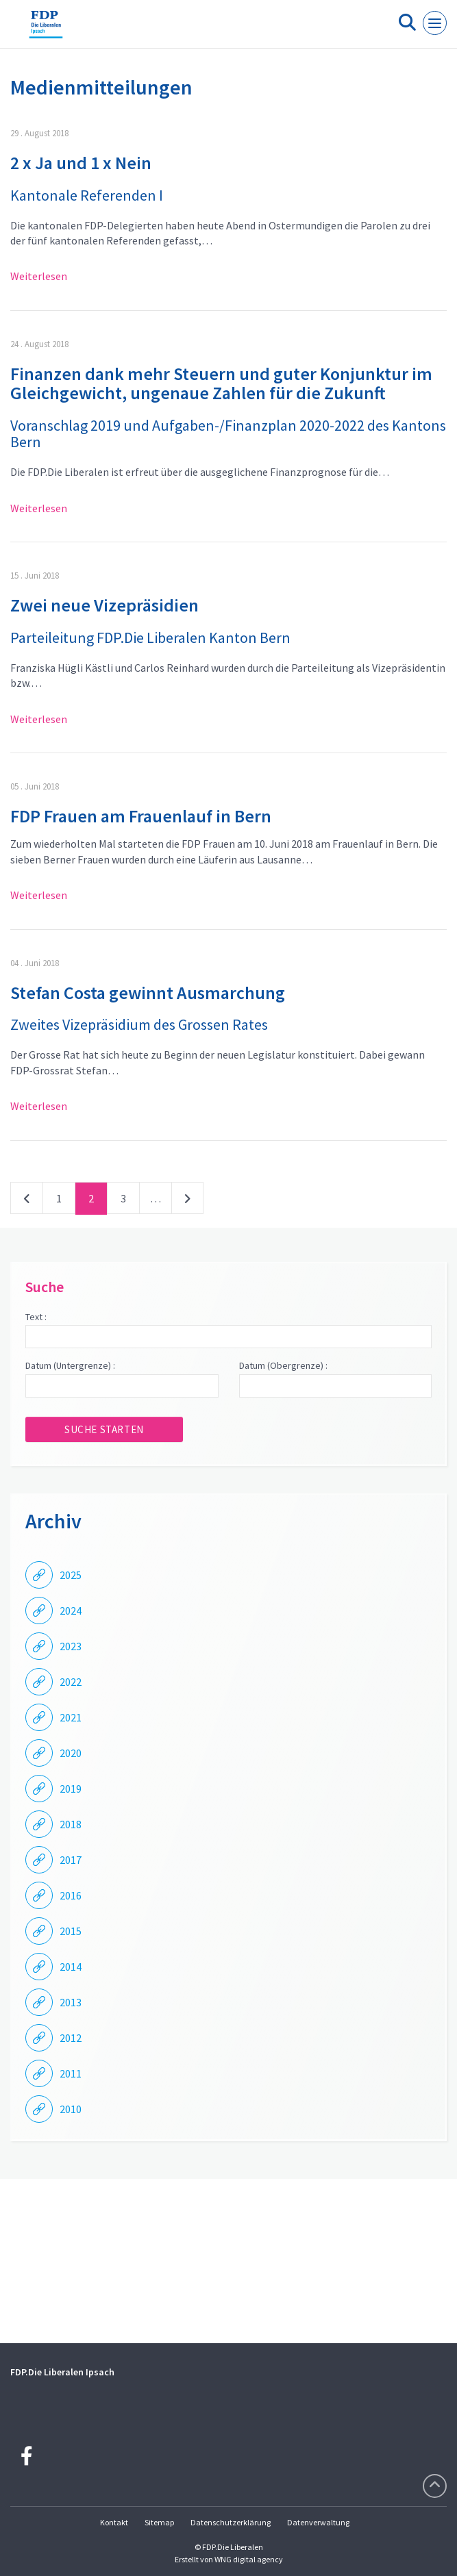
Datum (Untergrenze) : (70, 1365)
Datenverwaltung (318, 2522)
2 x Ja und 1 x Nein (80, 162)
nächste (187, 1201)
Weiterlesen (38, 276)
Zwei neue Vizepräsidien (104, 605)
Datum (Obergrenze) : (283, 1365)
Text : (36, 1317)
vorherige (26, 1201)
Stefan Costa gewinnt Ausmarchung (147, 992)
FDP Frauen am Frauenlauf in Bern (140, 816)
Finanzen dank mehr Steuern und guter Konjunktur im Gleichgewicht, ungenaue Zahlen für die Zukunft (221, 383)
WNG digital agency (248, 2559)
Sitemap (159, 2522)
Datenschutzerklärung (230, 2522)
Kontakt (114, 2522)
